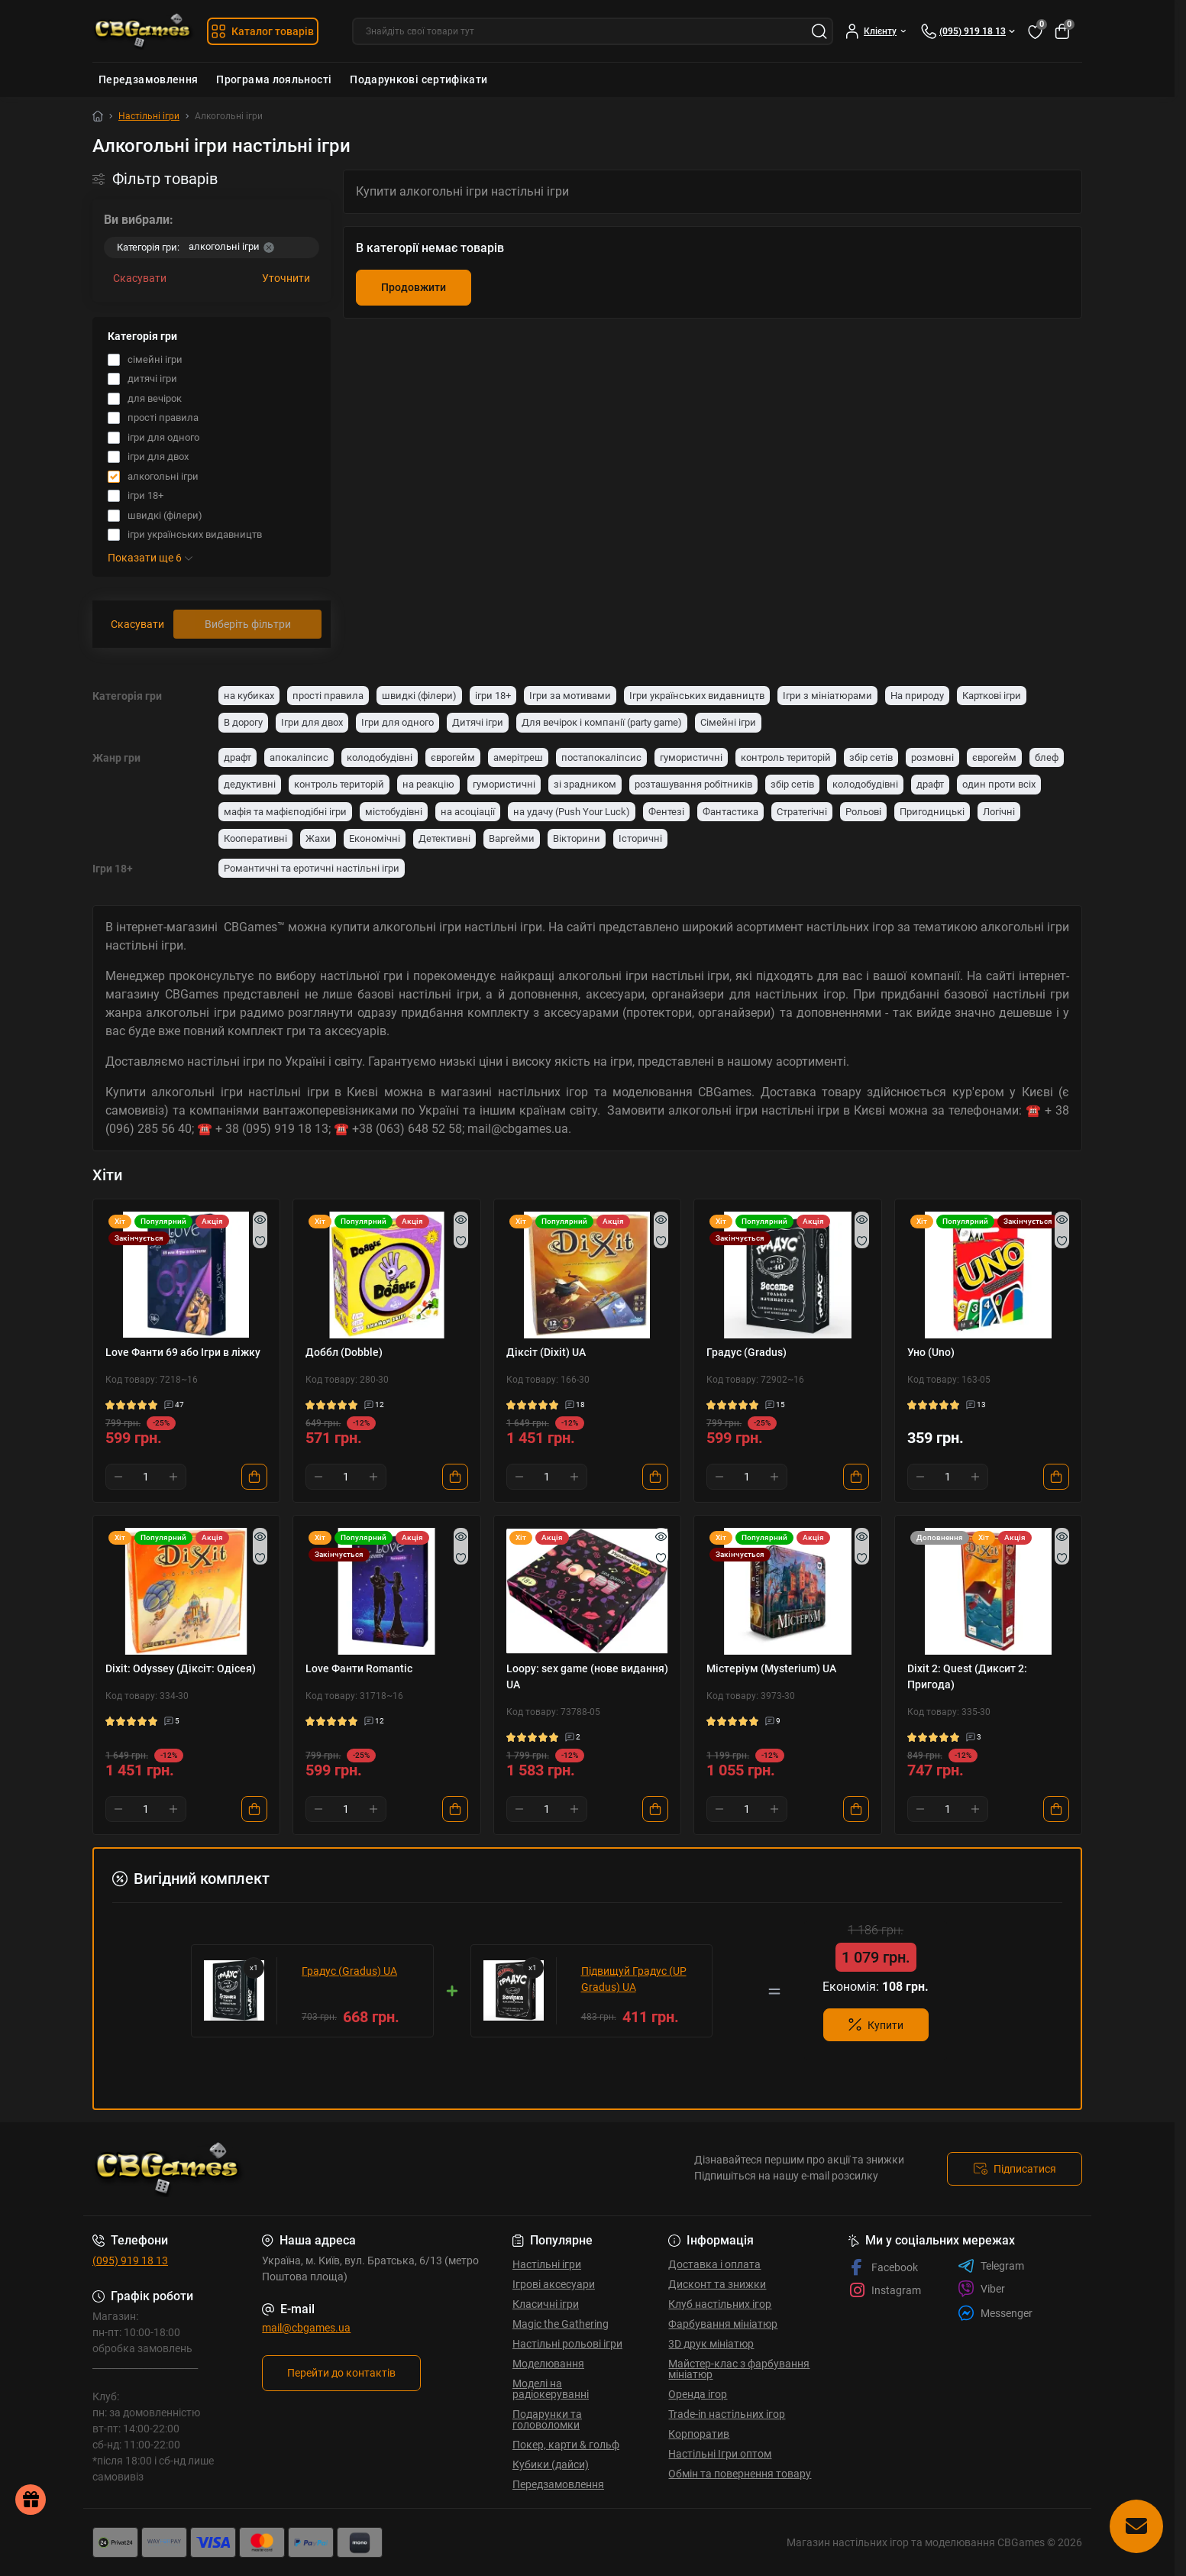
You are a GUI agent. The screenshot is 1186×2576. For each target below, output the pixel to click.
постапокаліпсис (601, 757)
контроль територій (786, 757)
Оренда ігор (697, 2394)
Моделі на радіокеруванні (550, 2388)
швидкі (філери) (419, 695)
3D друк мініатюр (711, 2344)
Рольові (863, 811)
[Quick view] (260, 1219)
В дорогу (243, 722)
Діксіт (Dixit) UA (546, 1352)
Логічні (999, 811)
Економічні (374, 838)
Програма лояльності (273, 79)
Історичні (640, 838)
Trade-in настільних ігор (726, 2414)
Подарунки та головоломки (547, 2419)
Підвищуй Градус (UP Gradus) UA (634, 1979)
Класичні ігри (545, 2304)
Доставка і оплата (714, 2264)
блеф (1046, 757)
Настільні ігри (148, 116)
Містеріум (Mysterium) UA (771, 1668)
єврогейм (453, 757)
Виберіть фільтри (248, 624)
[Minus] (118, 1476)
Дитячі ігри (477, 722)
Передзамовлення (148, 79)
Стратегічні (802, 811)
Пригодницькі (932, 811)
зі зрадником (585, 784)
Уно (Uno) (931, 1352)
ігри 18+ (493, 695)
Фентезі (666, 811)
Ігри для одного (397, 722)
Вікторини (576, 838)
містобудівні (393, 811)
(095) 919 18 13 (130, 2260)
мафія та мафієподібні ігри (285, 811)
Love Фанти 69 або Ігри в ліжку (182, 1352)
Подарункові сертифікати (418, 79)
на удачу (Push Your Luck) (571, 811)
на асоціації (468, 811)
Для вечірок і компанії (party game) (602, 722)
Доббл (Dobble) (344, 1352)
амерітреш (518, 757)
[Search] (819, 31)
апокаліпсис (299, 757)
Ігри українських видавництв (696, 695)
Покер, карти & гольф (565, 2444)
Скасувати (139, 278)
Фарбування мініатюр (722, 2324)
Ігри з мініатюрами (827, 695)
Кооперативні (255, 838)
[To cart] (254, 1477)
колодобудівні (379, 757)
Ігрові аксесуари (553, 2284)
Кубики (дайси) (550, 2464)
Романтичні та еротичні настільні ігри (311, 868)
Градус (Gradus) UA (349, 1971)
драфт (237, 757)
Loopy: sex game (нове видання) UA (587, 1676)
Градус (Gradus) (746, 1352)
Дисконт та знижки (717, 2284)
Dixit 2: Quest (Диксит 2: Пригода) (967, 1676)
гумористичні (691, 757)
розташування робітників (693, 784)
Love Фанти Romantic (358, 1668)
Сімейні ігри (728, 722)
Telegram (991, 2266)
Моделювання (548, 2364)
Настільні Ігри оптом (719, 2454)
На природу (917, 695)
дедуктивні (250, 784)
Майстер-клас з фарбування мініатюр (739, 2369)
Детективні (444, 838)
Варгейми (512, 838)
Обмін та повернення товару (739, 2474)
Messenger (995, 2313)
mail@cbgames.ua (306, 2328)
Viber (981, 2288)
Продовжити (413, 287)
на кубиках (249, 695)
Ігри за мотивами (570, 695)
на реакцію (428, 784)
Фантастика (730, 811)
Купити (875, 2024)
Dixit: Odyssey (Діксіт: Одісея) (180, 1668)
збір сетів (871, 757)
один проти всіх (999, 784)
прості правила (328, 695)
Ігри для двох (312, 722)
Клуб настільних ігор (719, 2304)
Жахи (318, 838)
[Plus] (173, 1476)
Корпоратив (698, 2434)
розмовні (932, 757)
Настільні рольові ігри (567, 2344)
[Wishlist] (260, 1241)
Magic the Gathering (560, 2324)
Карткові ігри (991, 695)
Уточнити (286, 278)
